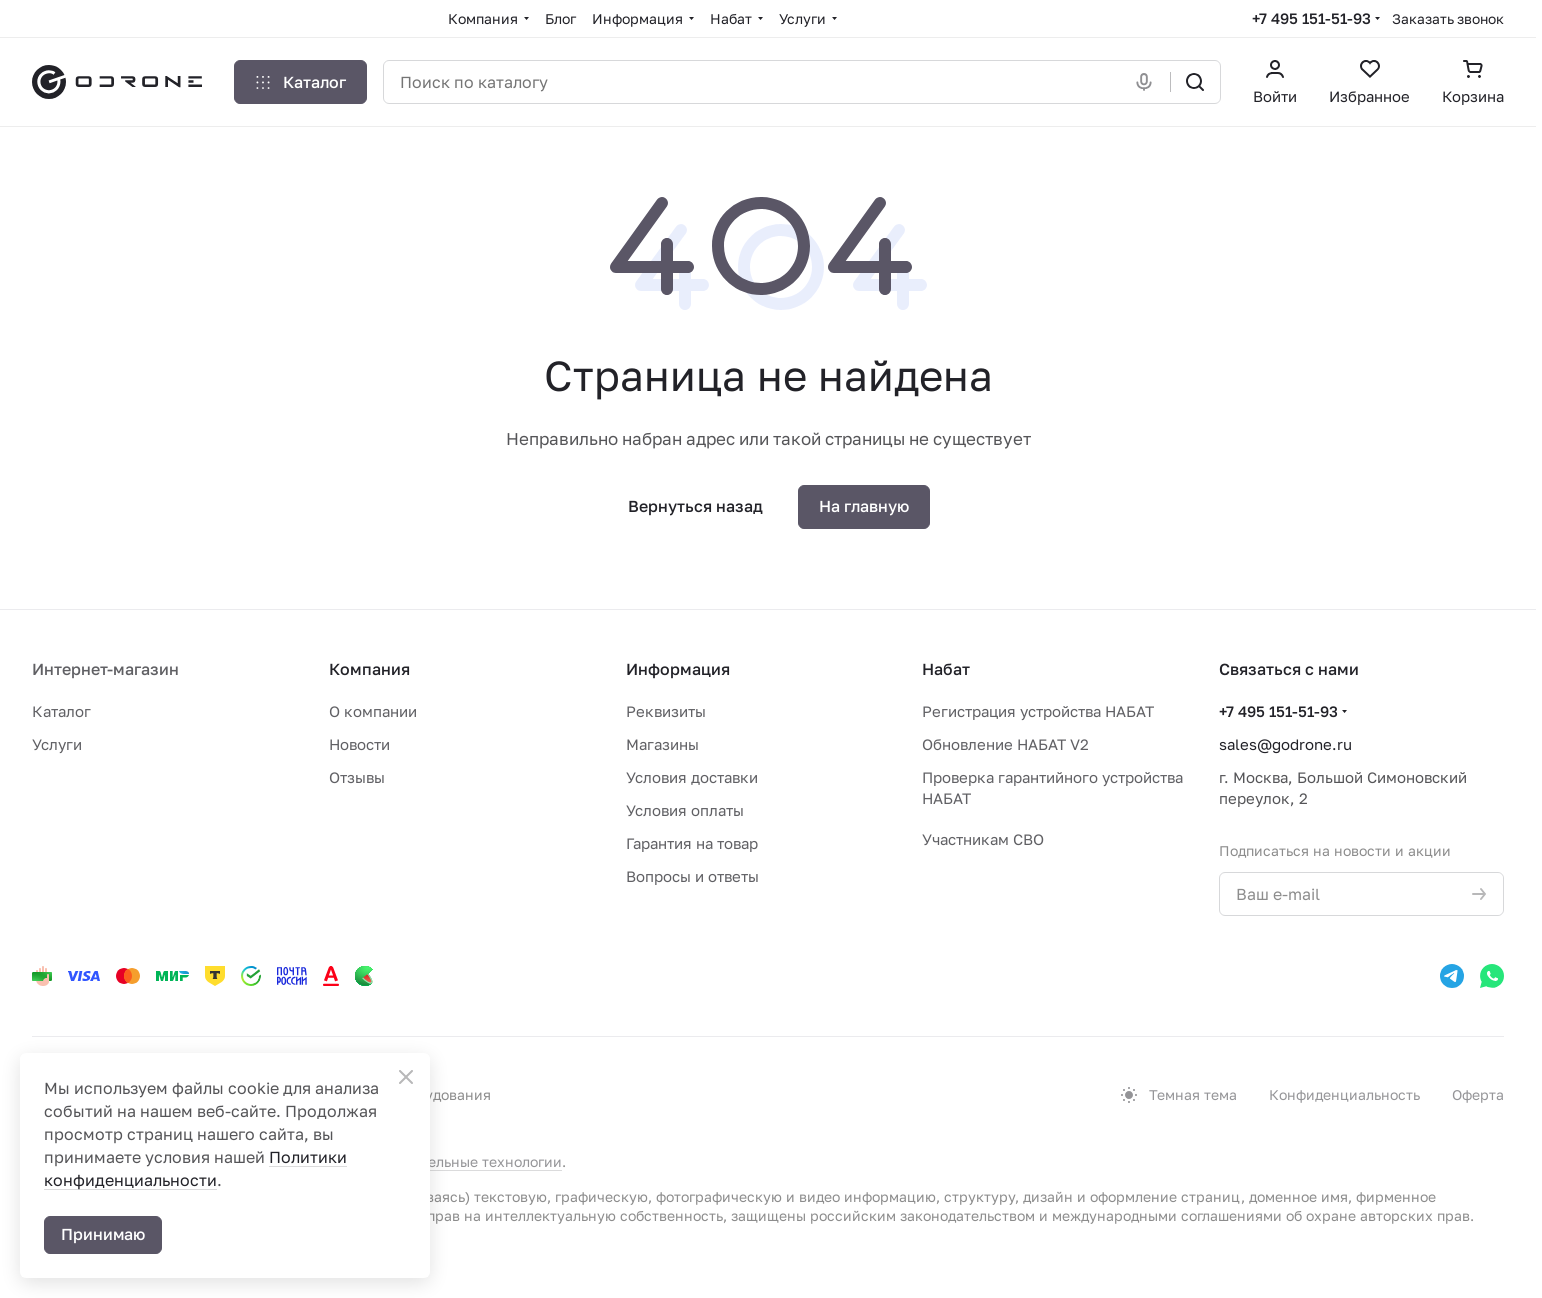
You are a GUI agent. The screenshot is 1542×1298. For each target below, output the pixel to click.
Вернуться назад (695, 506)
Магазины (662, 744)
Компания (369, 669)
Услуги (57, 744)
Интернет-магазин (105, 669)
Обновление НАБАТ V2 (1005, 744)
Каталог (61, 711)
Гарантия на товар (692, 843)
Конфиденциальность (1344, 1094)
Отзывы (357, 777)
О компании (373, 711)
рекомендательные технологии (453, 1161)
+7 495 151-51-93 (1311, 18)
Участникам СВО (983, 839)
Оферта (1478, 1094)
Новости (359, 744)
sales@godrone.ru (1285, 744)
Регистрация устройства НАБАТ (1038, 711)
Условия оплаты (685, 810)
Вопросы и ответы (692, 876)
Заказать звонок (1448, 18)
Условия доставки (692, 777)
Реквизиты (666, 711)
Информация (678, 669)
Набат (946, 669)
